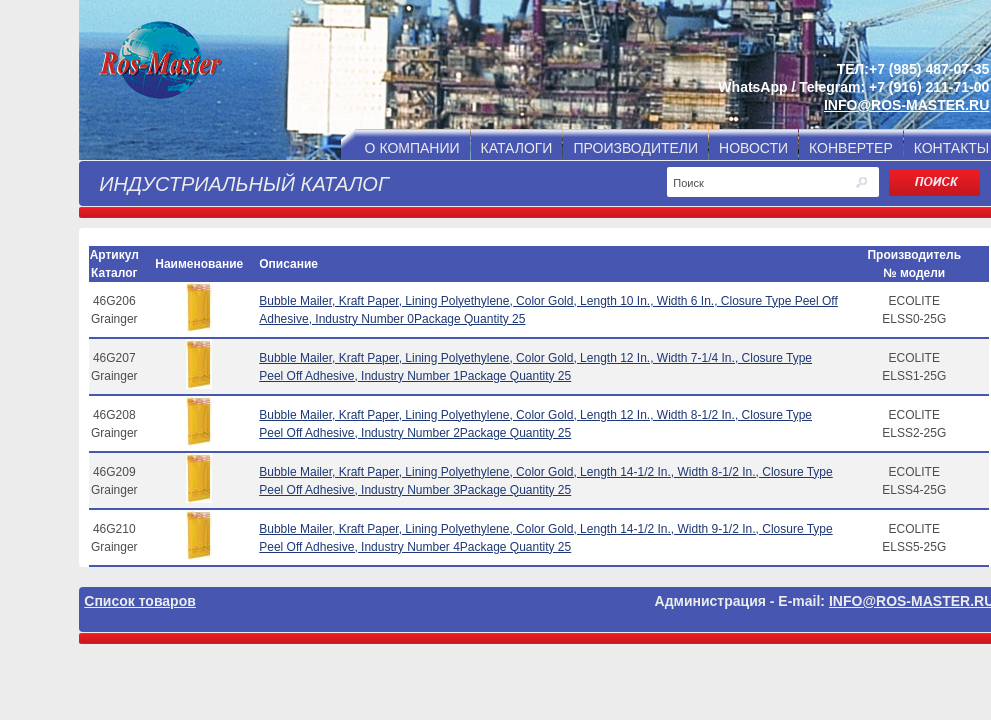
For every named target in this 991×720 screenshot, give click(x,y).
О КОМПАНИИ (412, 148)
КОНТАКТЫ (952, 148)
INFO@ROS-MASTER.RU (906, 105)
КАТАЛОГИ (517, 148)
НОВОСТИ (753, 148)
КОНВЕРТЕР (851, 148)
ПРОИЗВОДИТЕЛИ (635, 148)
